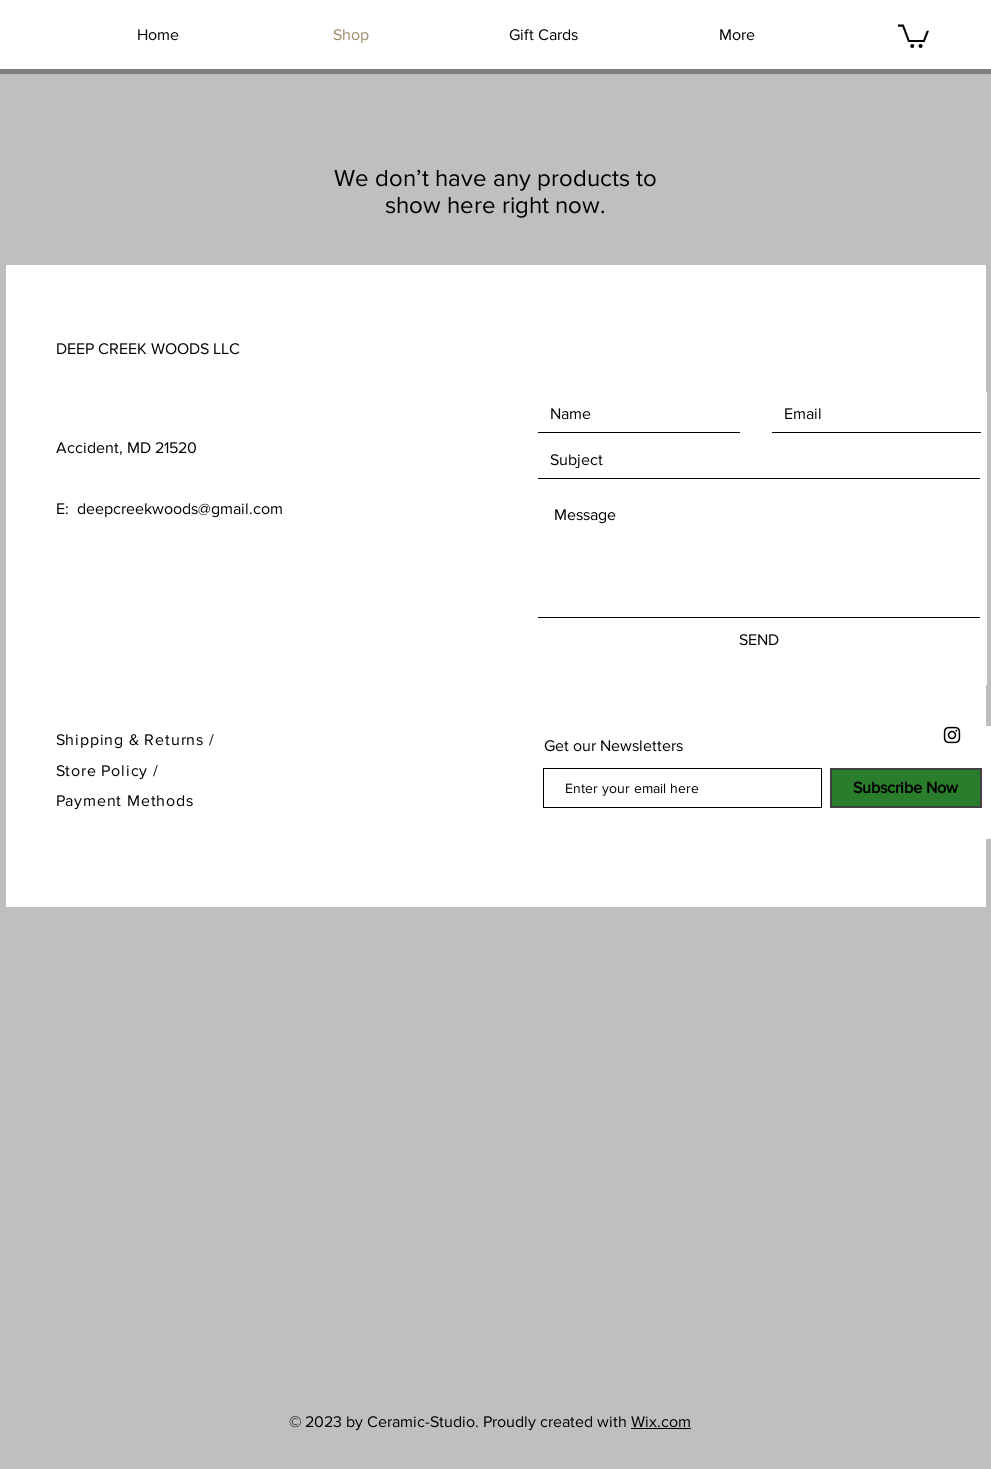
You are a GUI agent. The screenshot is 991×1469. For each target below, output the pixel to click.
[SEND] (759, 640)
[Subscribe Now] (906, 788)
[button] (913, 35)
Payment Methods (125, 800)
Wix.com (661, 1421)
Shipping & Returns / (135, 739)
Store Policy (104, 770)
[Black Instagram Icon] (952, 735)
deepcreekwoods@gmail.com (180, 508)
